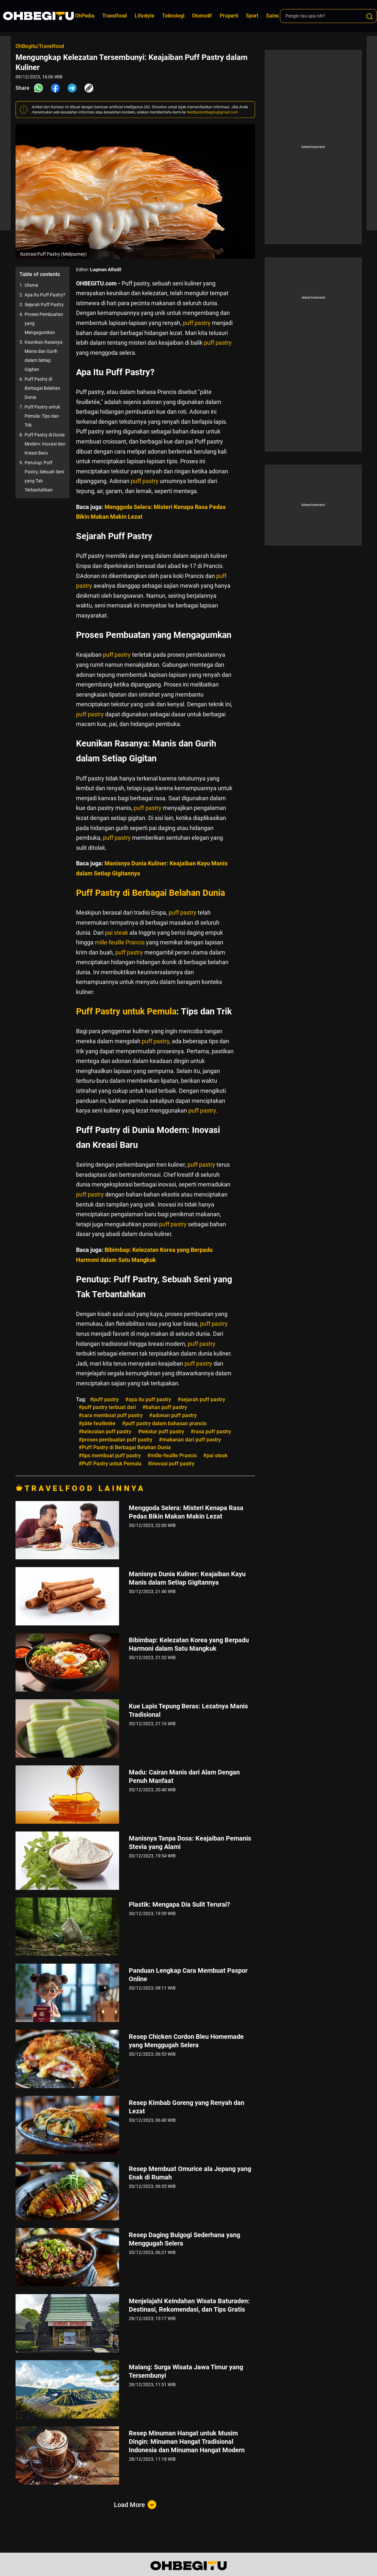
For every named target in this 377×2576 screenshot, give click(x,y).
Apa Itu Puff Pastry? (45, 294)
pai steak (116, 932)
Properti (229, 16)
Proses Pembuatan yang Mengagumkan (44, 323)
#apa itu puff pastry (148, 1399)
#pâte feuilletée (97, 1423)
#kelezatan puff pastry (105, 1431)
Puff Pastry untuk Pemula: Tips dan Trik (42, 416)
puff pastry (197, 322)
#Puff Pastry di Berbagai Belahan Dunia (125, 1447)
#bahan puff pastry (164, 1407)
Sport (252, 16)
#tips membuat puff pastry (110, 1455)
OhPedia (84, 16)
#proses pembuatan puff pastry (115, 1440)
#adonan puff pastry (173, 1415)
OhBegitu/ (27, 46)
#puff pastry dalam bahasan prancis (164, 1423)
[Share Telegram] (72, 88)
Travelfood (114, 16)
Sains (272, 16)
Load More (135, 2504)
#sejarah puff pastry (201, 1399)
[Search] (369, 16)
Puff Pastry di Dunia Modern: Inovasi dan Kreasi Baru (45, 444)
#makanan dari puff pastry (190, 1440)
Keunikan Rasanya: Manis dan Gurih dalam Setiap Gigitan (44, 356)
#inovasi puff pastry (171, 1464)
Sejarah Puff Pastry (44, 304)
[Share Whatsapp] (38, 88)
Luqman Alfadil (105, 269)
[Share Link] (89, 88)
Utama (31, 285)
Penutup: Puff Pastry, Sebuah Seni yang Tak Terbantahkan (44, 476)
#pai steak (215, 1455)
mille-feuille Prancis (120, 942)
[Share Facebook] (55, 88)
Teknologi (173, 16)
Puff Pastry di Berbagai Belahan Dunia (42, 388)
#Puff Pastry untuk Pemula (110, 1464)
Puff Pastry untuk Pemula (126, 1011)
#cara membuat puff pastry (111, 1415)
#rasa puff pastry (211, 1431)
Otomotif (202, 16)
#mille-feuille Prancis (172, 1455)
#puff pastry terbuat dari (107, 1407)
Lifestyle (144, 16)
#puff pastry (104, 1399)
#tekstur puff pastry (161, 1431)
